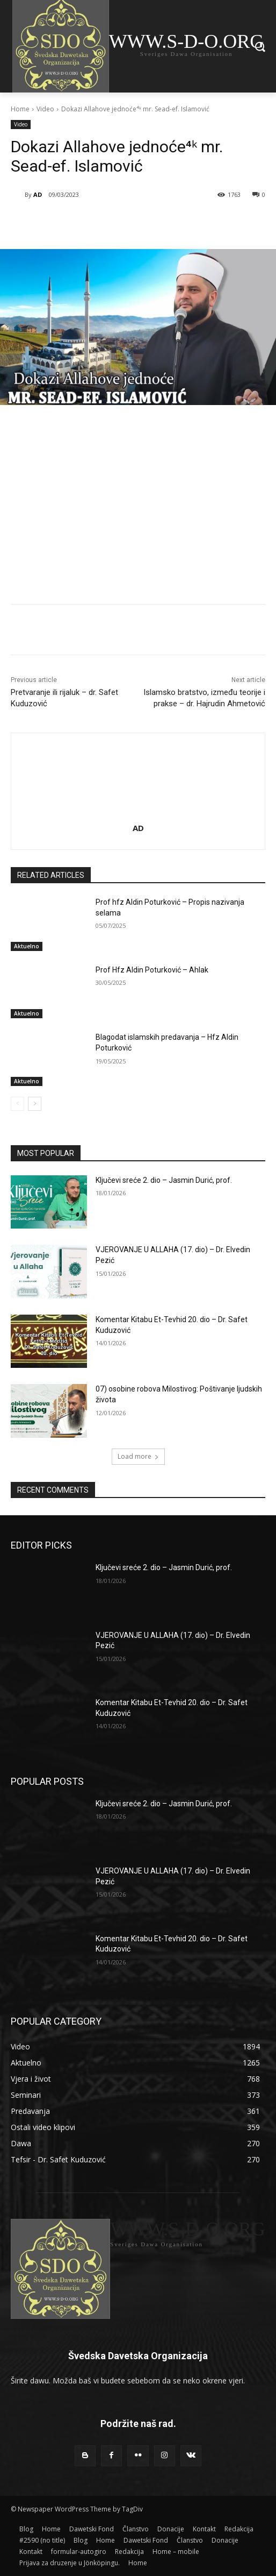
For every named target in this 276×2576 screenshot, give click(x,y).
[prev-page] (17, 1104)
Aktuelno (26, 946)
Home (20, 108)
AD (37, 194)
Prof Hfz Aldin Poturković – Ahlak (152, 970)
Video (45, 108)
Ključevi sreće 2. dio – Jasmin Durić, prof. (164, 1180)
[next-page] (34, 1104)
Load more (138, 1456)
